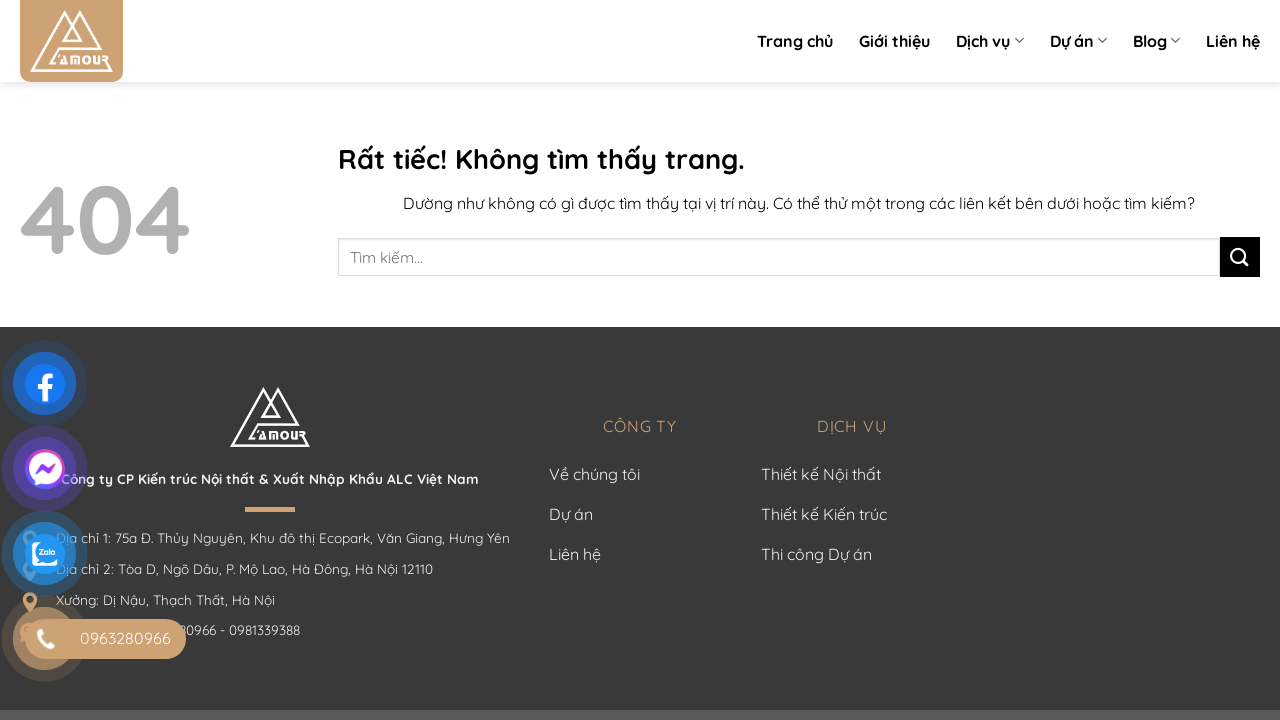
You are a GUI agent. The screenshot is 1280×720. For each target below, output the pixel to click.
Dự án (1078, 41)
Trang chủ (795, 41)
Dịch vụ (989, 41)
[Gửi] (1240, 256)
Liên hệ (1233, 41)
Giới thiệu (894, 41)
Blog (1156, 41)
